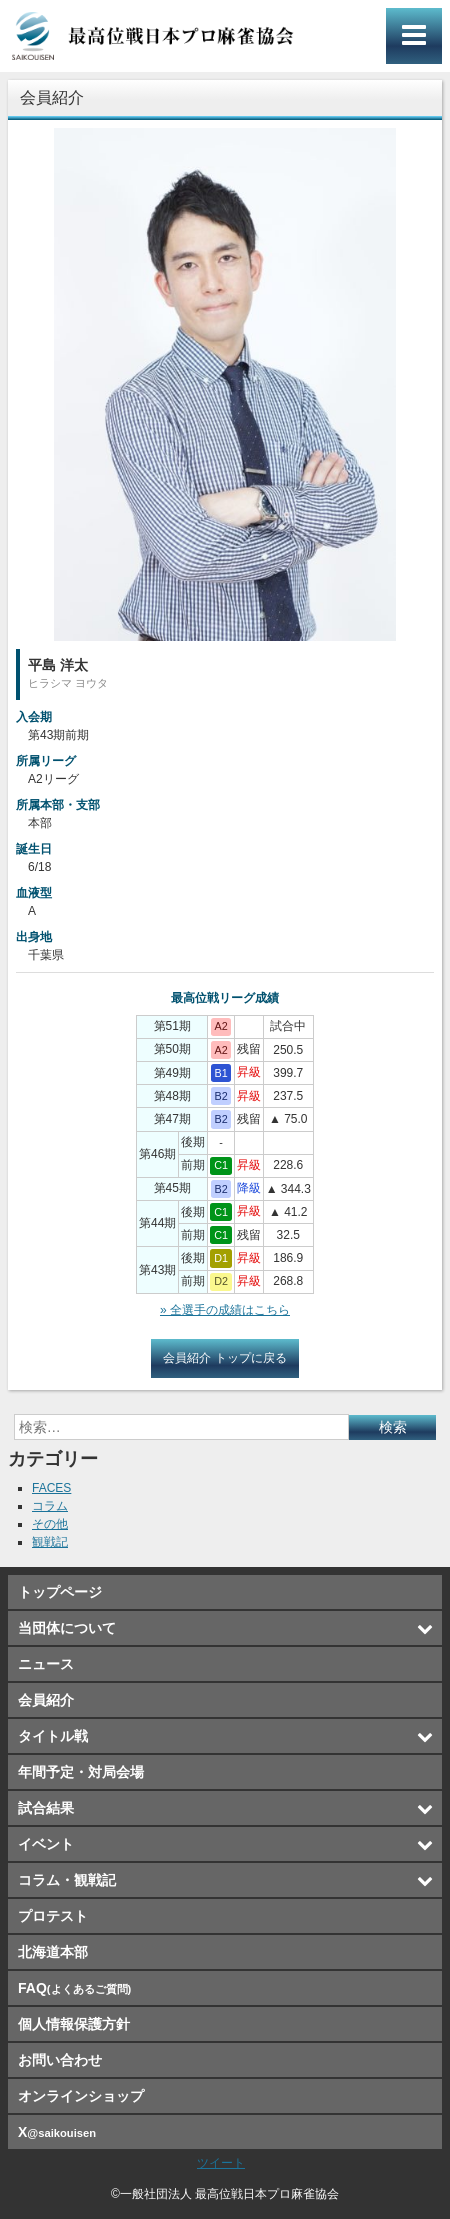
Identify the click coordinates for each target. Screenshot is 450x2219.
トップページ (60, 1592)
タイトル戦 (53, 1736)
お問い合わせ (60, 2060)
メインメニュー (414, 36)
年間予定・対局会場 (81, 1772)
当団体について (67, 1628)
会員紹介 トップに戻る (224, 1358)
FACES (51, 1488)
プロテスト (53, 1916)
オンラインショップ (81, 2096)
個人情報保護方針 (74, 2024)
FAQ (74, 1988)
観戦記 (50, 1542)
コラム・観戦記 (67, 1880)
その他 (50, 1524)
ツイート (221, 2163)
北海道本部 (53, 1952)
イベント (46, 1844)
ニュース (46, 1664)
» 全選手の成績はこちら (225, 1310)
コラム (50, 1506)
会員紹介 (46, 1700)
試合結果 (46, 1808)
